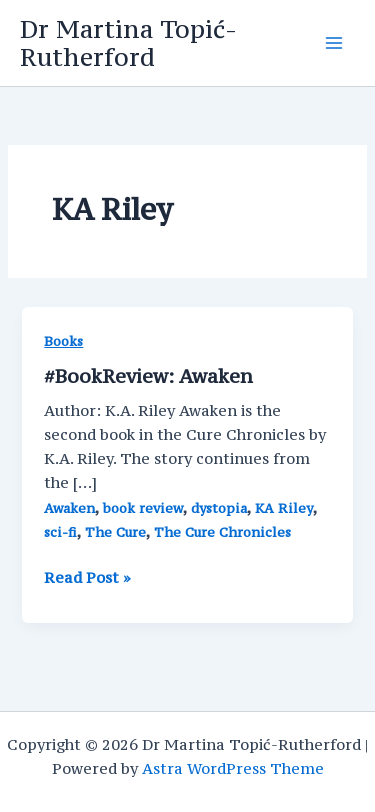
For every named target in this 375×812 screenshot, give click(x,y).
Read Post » (87, 578)
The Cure (115, 532)
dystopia (219, 508)
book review (143, 508)
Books (63, 341)
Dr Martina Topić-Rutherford (128, 43)
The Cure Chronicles (222, 532)
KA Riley (284, 508)
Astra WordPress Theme (233, 768)
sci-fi (60, 532)
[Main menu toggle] (334, 43)
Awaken (69, 508)
